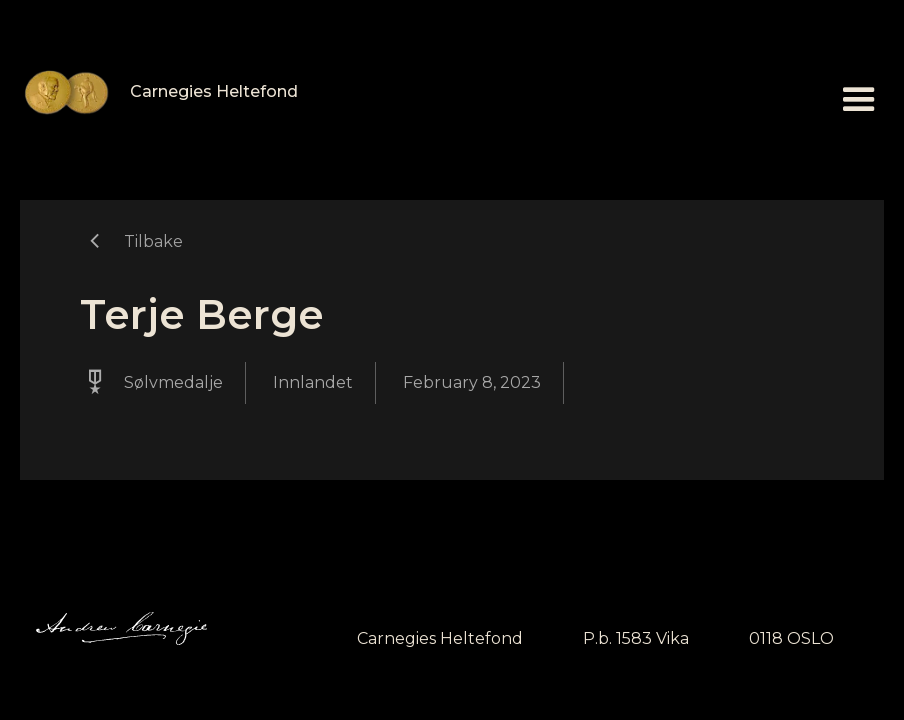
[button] (859, 100)
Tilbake (153, 241)
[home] (159, 92)
